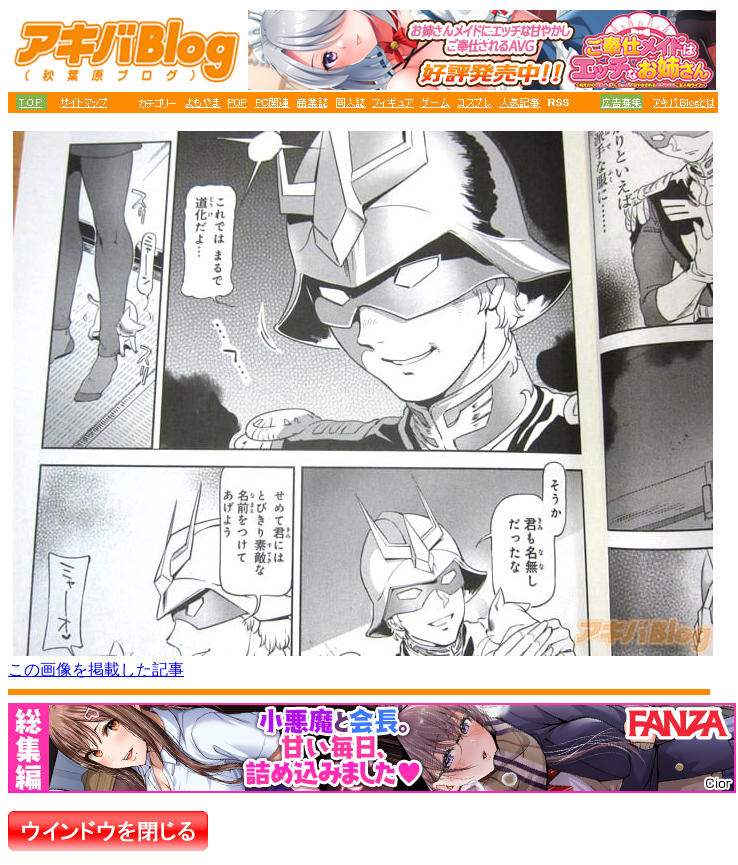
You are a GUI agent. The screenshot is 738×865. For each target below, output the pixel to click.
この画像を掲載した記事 (96, 669)
